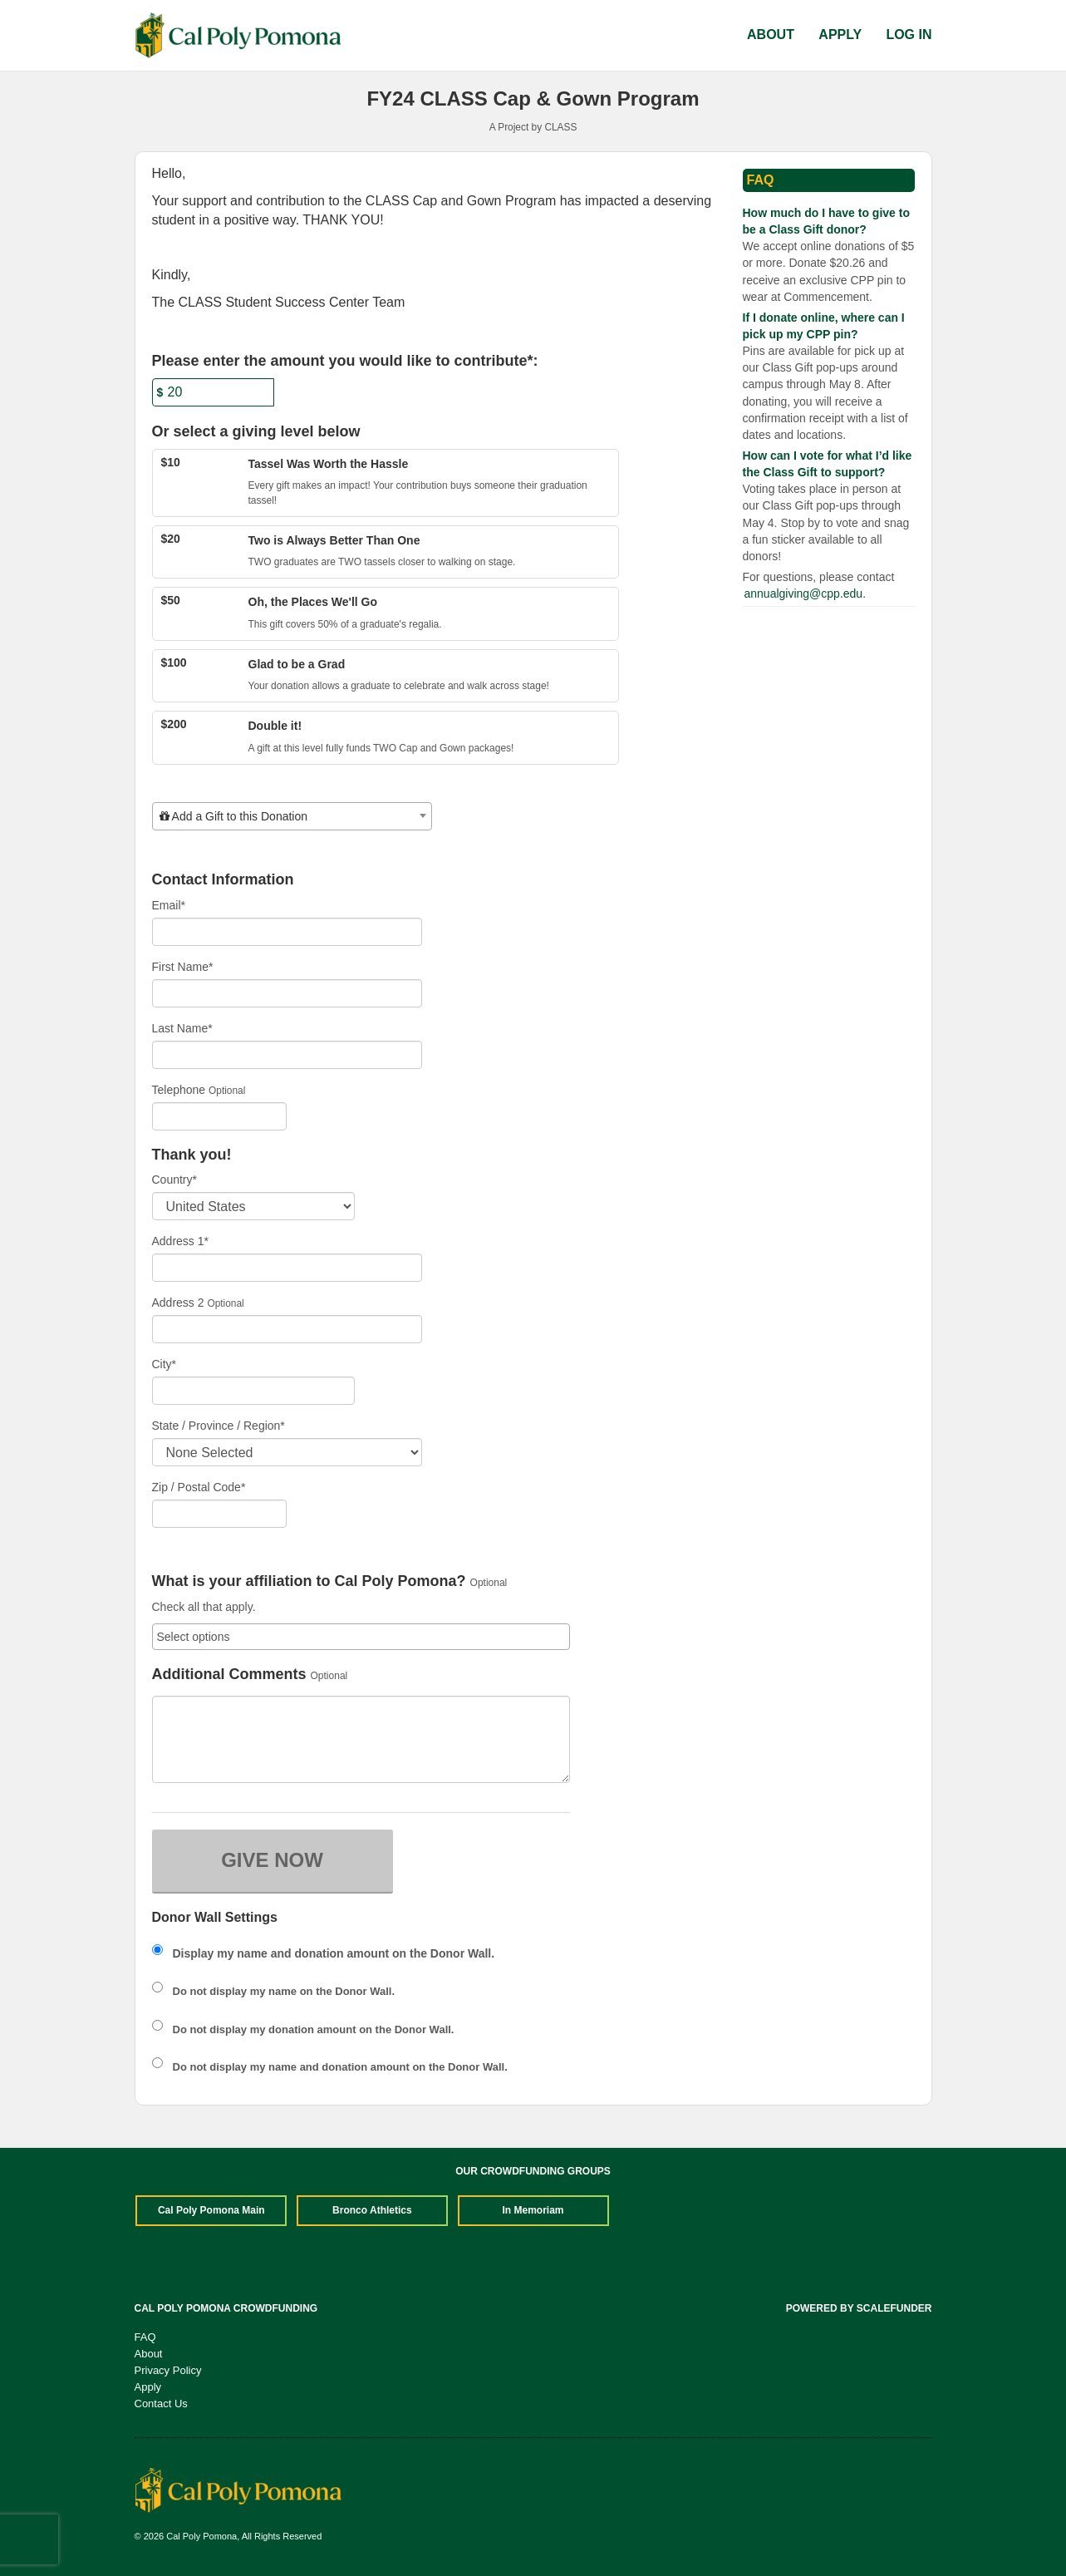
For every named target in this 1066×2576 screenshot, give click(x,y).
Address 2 (178, 1302)
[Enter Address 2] (287, 1329)
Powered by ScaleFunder (859, 2308)
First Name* (183, 966)
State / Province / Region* (218, 1425)
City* (164, 1364)
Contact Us (161, 2403)
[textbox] (292, 816)
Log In (908, 34)
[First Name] (287, 993)
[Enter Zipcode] (219, 1514)
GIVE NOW (272, 1860)
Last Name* (182, 1028)
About (772, 34)
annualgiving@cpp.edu (803, 593)
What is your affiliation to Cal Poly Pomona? (309, 1581)
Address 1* (180, 1241)
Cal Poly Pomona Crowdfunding (226, 2308)
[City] (253, 1391)
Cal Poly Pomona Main (211, 2210)
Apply (841, 34)
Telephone (179, 1089)
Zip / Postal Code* (199, 1487)
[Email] (287, 932)
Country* (174, 1179)
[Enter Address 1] (287, 1268)
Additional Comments (229, 1674)
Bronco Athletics (372, 2210)
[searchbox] (361, 1636)
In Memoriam (532, 2210)
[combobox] (292, 816)
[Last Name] (287, 1055)
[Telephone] (219, 1116)
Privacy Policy (168, 2370)
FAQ (145, 2337)
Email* (168, 905)
